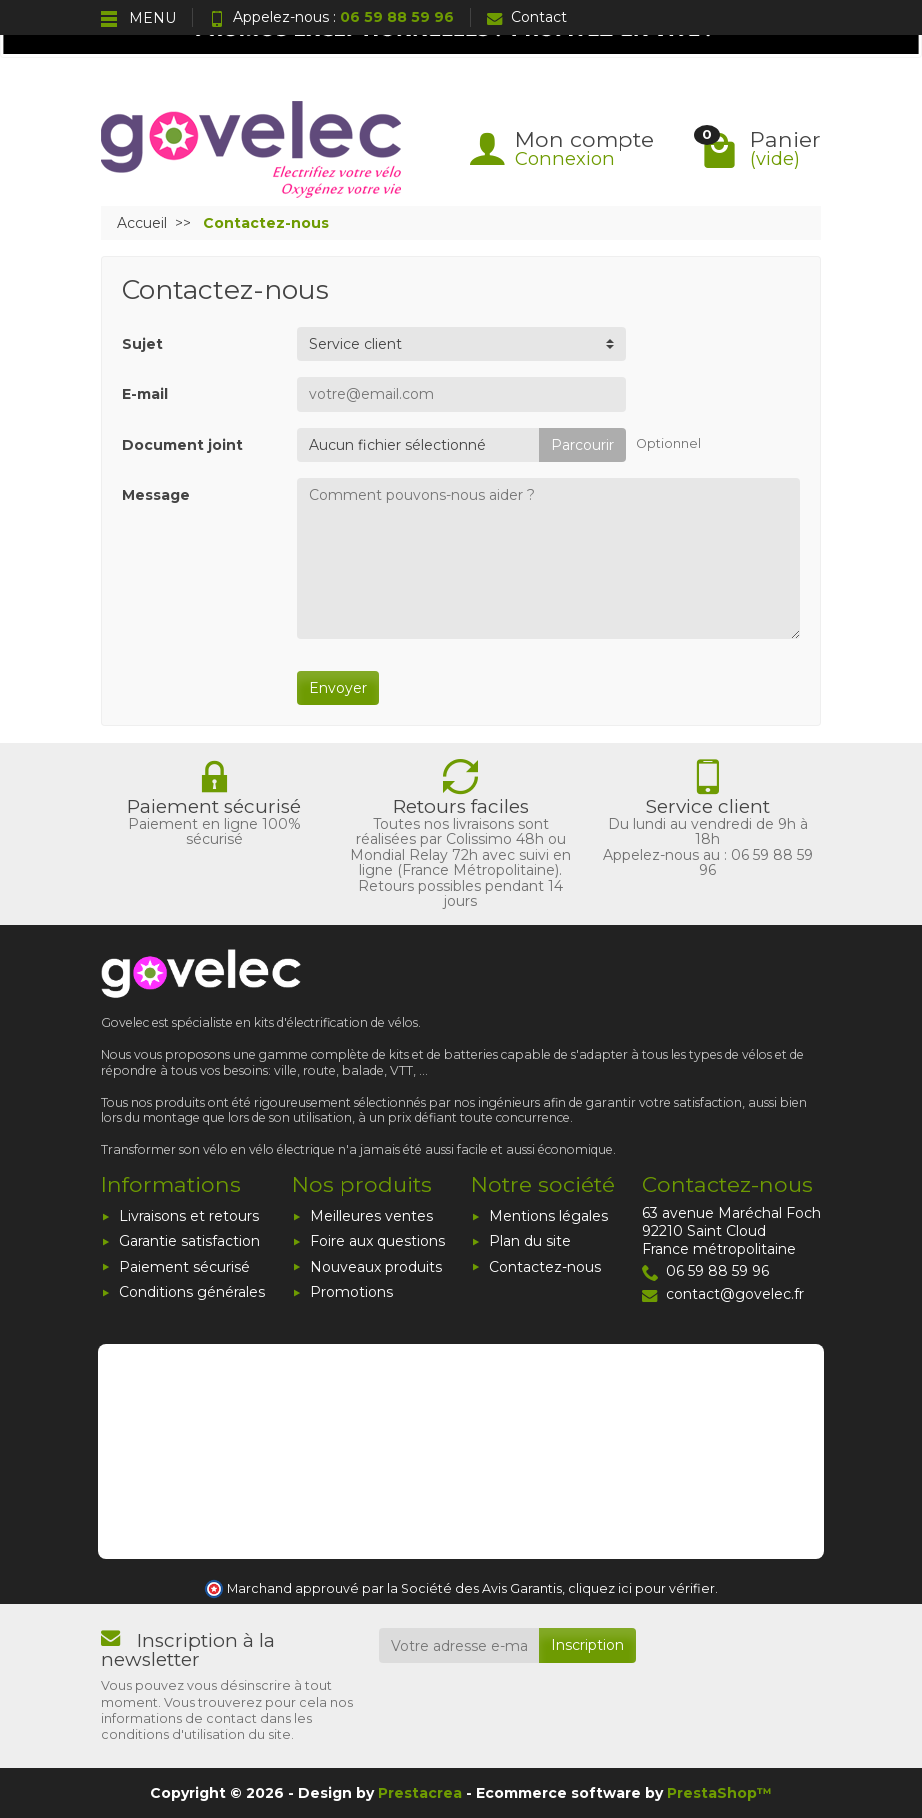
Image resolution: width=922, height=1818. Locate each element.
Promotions (351, 1292)
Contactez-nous (545, 1267)
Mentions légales (548, 1216)
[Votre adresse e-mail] (459, 1645)
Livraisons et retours (189, 1216)
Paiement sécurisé (184, 1267)
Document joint (182, 445)
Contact (527, 17)
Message (156, 495)
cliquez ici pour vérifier (641, 1588)
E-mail (145, 394)
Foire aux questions (377, 1241)
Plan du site (530, 1241)
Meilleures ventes (371, 1216)
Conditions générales (192, 1292)
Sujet (142, 344)
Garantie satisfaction (189, 1241)
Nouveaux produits (376, 1267)
